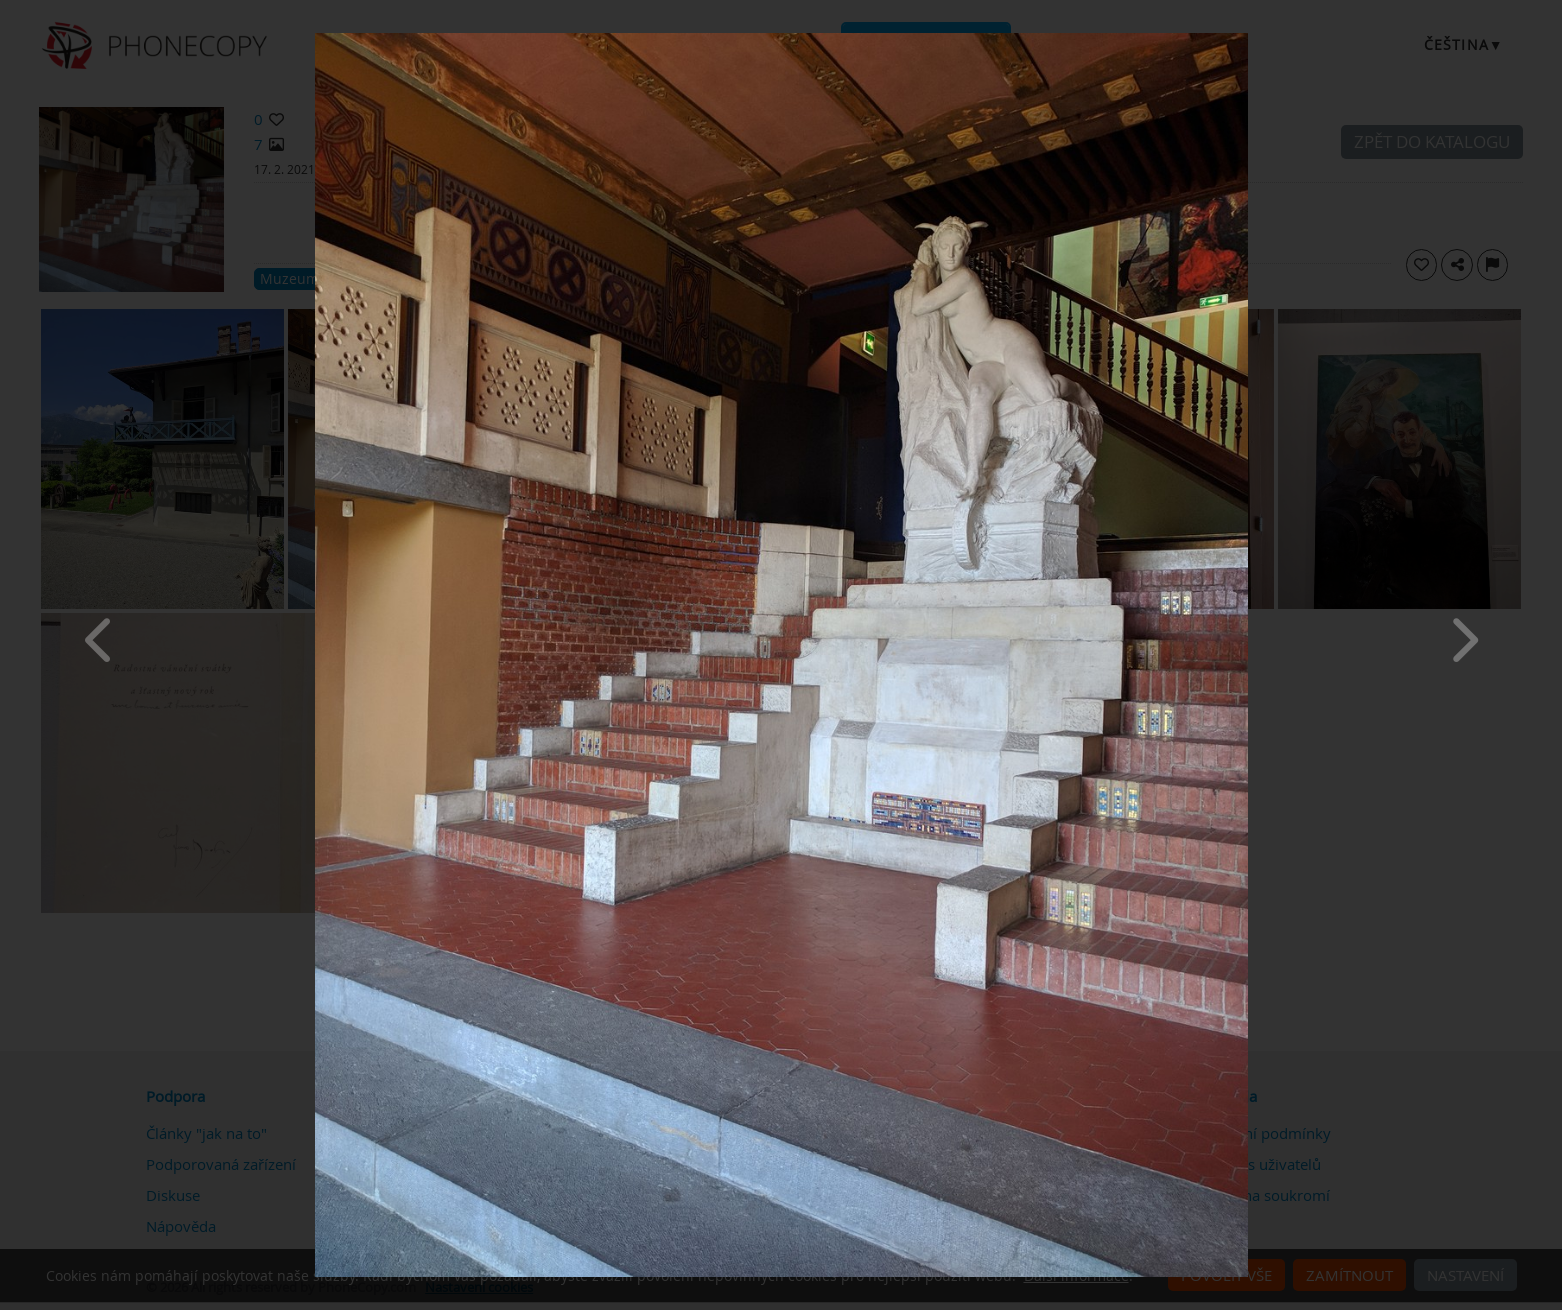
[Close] (1243, 38)
